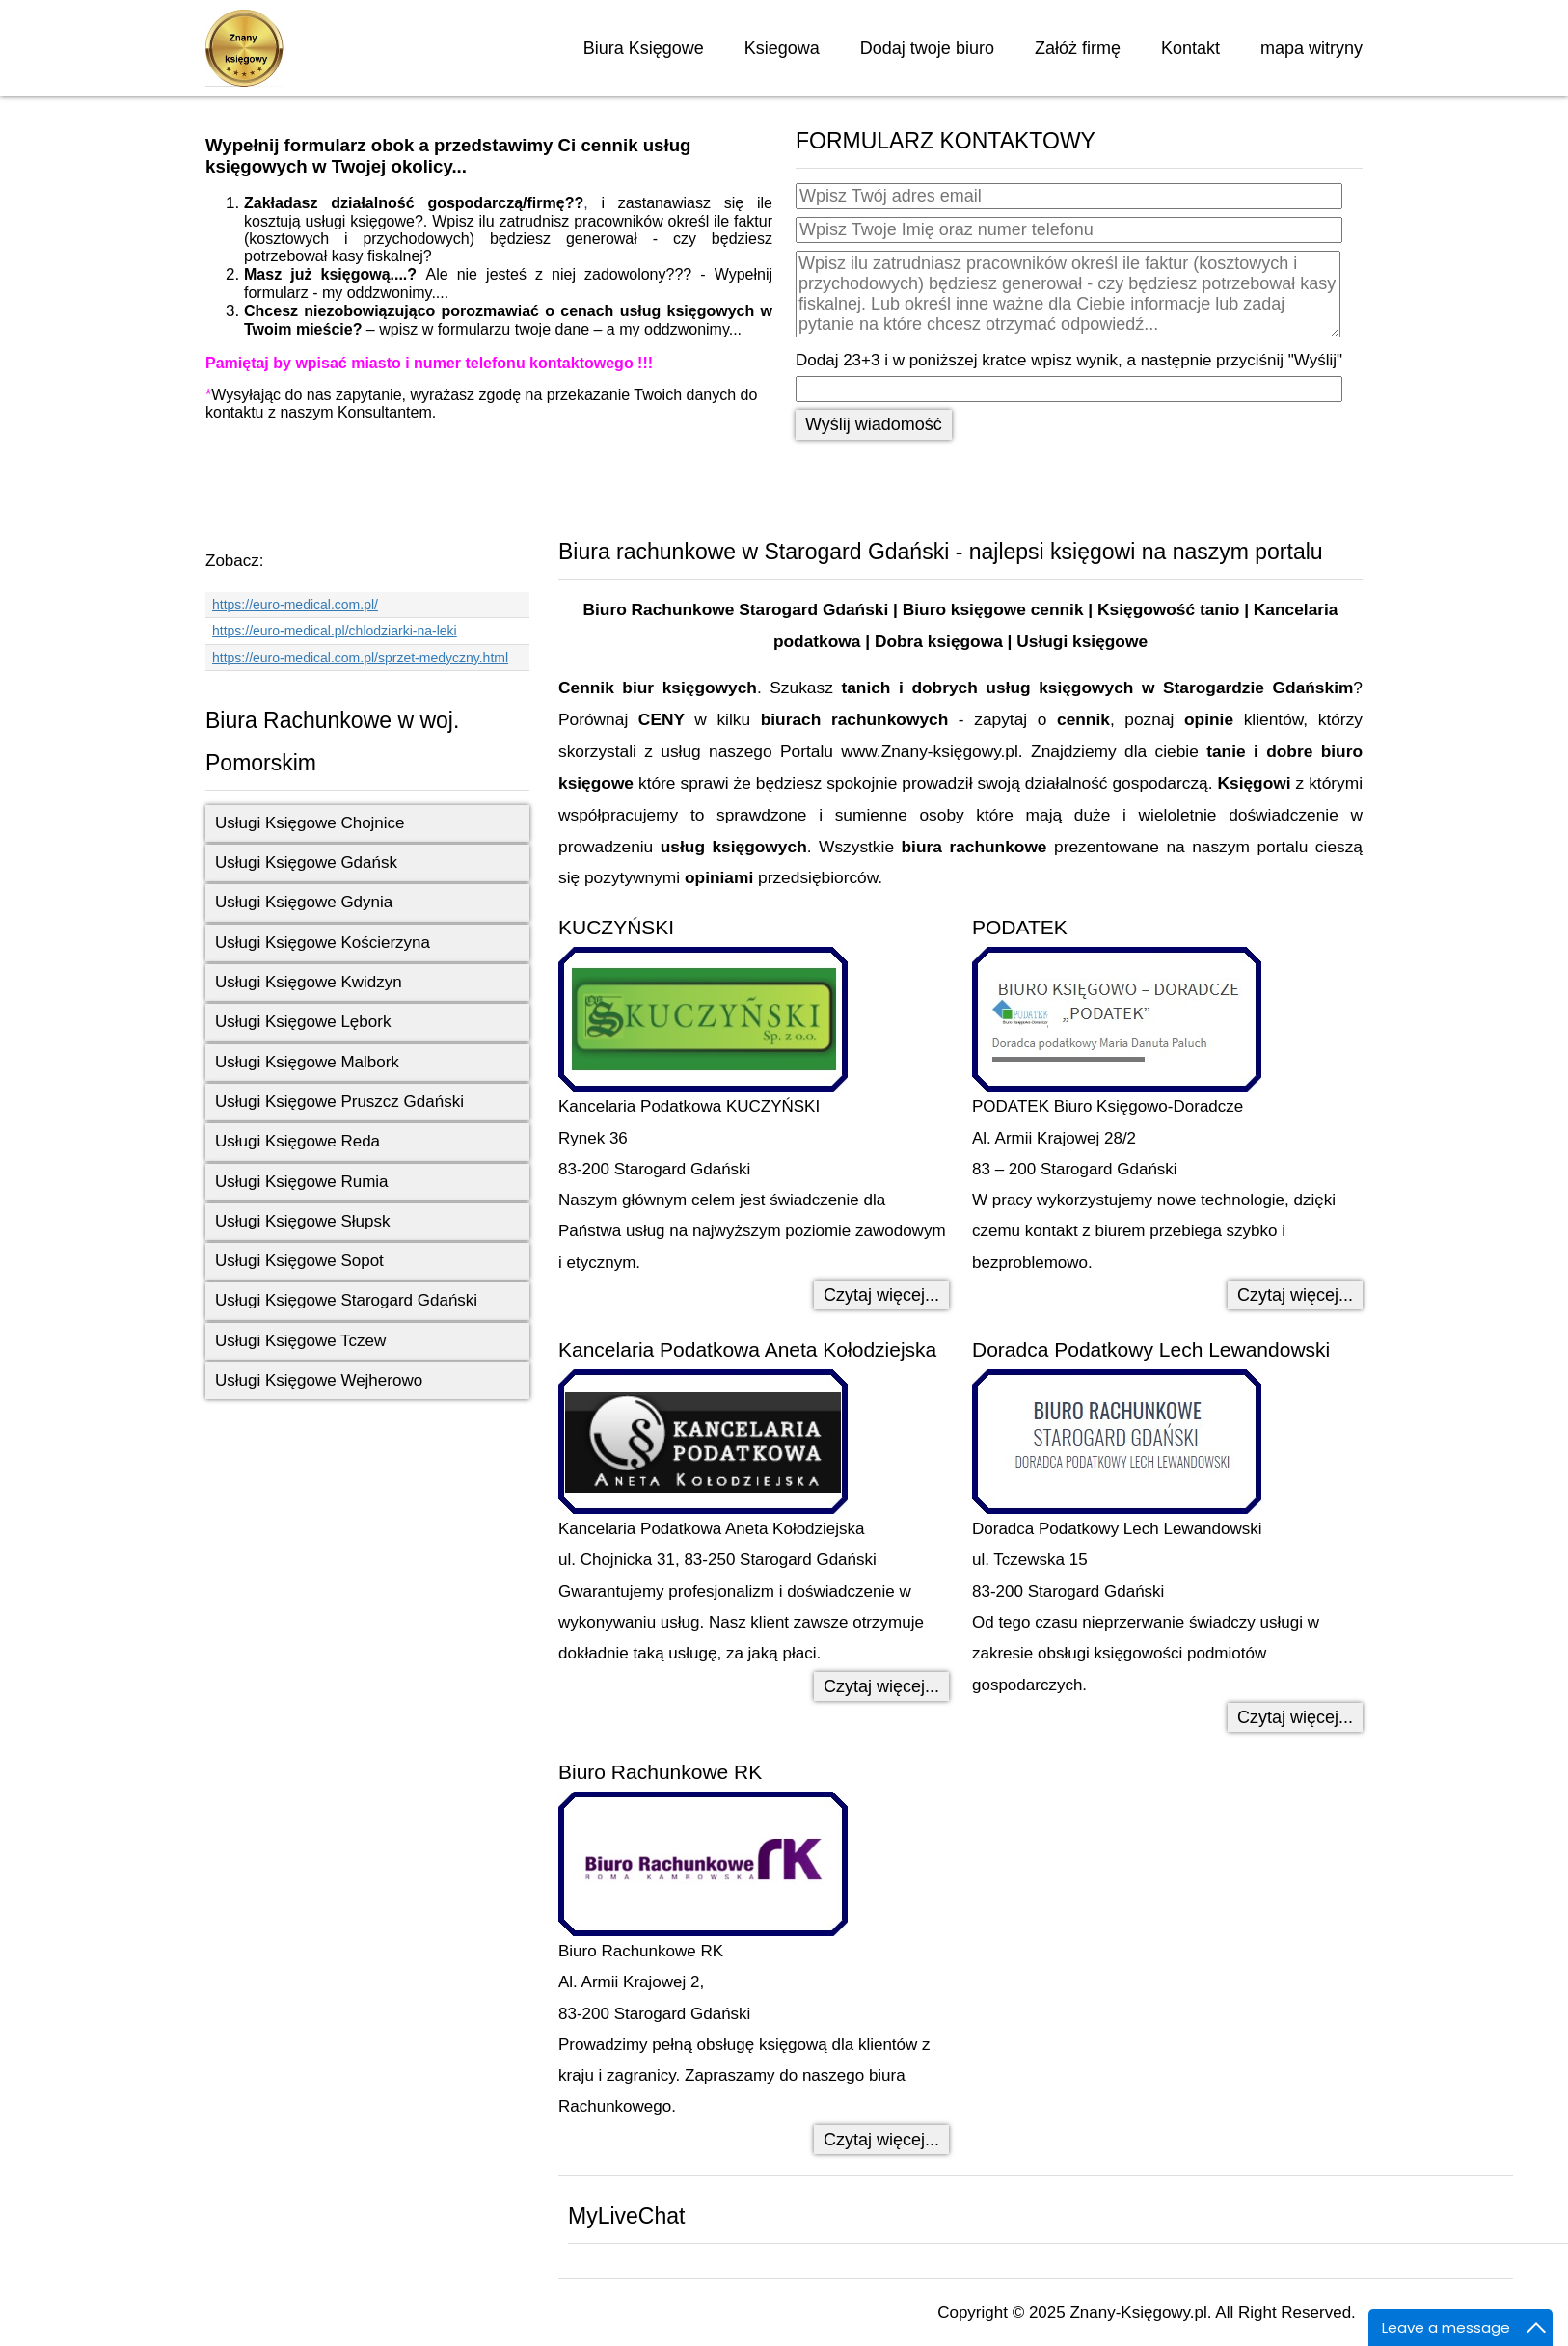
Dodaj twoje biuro (927, 48)
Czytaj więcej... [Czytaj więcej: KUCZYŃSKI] (881, 1295)
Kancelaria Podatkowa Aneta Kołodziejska (747, 1349)
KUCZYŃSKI (616, 927)
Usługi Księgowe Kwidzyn (308, 982)
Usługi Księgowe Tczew (300, 1341)
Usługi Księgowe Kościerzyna (322, 942)
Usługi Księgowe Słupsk (302, 1221)
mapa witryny (1311, 48)
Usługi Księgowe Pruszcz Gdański (339, 1101)
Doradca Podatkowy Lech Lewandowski (1151, 1349)
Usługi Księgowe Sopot (299, 1261)
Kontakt (1190, 48)
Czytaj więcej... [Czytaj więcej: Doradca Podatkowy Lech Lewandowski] (1295, 1717)
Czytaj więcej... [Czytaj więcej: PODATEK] (1295, 1295)
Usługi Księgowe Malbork (307, 1062)
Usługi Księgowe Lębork (303, 1021)
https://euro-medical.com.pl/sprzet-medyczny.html (360, 657)
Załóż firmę (1078, 48)
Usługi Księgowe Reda (297, 1141)
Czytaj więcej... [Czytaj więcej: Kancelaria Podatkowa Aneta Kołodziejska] (881, 1686)
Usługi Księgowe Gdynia (303, 902)
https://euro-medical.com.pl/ (295, 604)
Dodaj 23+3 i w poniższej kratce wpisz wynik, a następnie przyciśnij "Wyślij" (1069, 360)
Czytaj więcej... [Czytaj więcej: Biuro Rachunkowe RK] (881, 2139)
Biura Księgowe (643, 48)
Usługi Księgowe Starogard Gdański (346, 1300)
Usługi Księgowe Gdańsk (306, 862)
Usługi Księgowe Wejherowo (318, 1380)
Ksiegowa (782, 48)
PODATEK (1020, 927)
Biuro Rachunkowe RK (660, 1772)
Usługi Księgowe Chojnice (310, 823)
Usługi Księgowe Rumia (302, 1182)
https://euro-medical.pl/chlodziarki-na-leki (334, 630)
